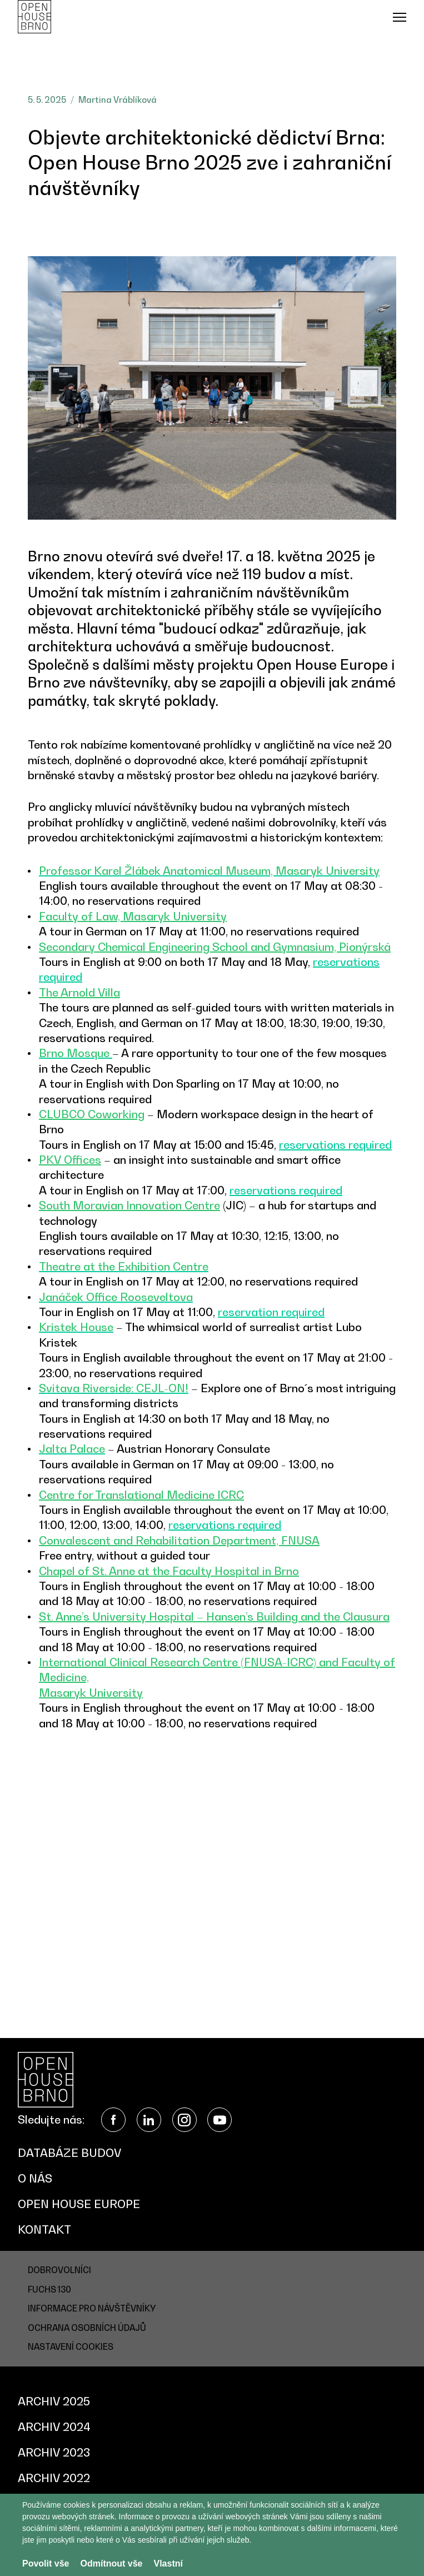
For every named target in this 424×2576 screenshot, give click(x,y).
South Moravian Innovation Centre (129, 1205)
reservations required (335, 1145)
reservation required (271, 1312)
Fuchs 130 (49, 2289)
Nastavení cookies (70, 2346)
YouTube (219, 2119)
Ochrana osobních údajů (87, 2328)
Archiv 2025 (54, 2401)
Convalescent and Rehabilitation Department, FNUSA (179, 1540)
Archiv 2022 (54, 2478)
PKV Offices (70, 1160)
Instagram (184, 2119)
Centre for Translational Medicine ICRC (141, 1495)
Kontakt (44, 2229)
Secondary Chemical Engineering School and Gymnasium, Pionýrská (215, 947)
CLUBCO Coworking (91, 1114)
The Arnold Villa (79, 992)
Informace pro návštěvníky (92, 2308)
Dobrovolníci (59, 2270)
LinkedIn (149, 2119)
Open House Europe (79, 2204)
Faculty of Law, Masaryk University (133, 916)
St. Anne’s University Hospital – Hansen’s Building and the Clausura (214, 1616)
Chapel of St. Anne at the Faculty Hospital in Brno (169, 1571)
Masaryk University (91, 1693)
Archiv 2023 (54, 2452)
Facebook (113, 2119)
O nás (35, 2178)
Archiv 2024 (54, 2427)
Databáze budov (69, 2153)
